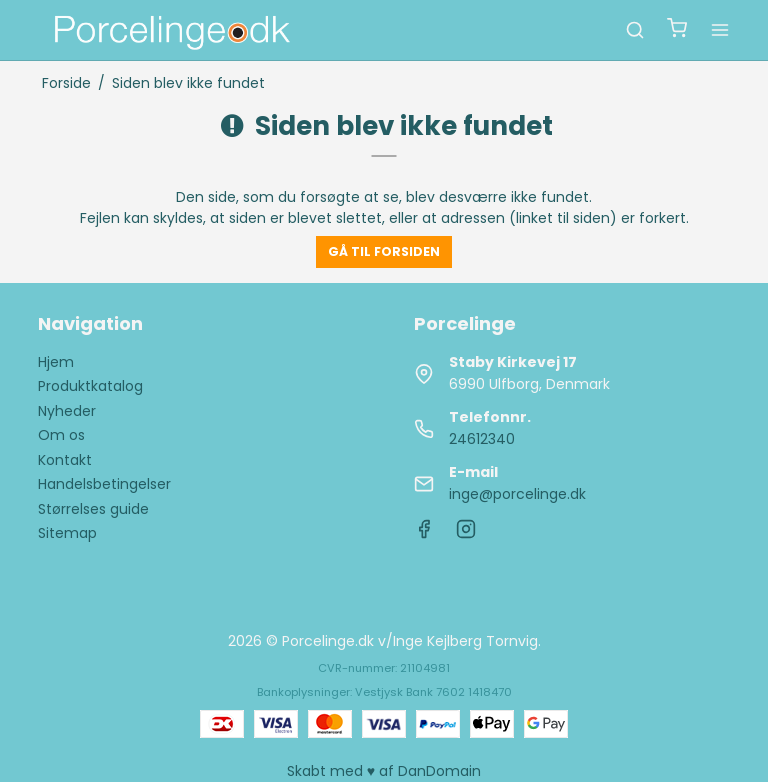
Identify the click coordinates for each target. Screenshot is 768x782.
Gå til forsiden (384, 251)
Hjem (56, 362)
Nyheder (67, 411)
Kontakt (65, 460)
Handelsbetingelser (104, 484)
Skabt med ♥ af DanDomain (384, 771)
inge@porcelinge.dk (517, 494)
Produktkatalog (90, 386)
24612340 (482, 439)
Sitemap (67, 533)
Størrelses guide (93, 509)
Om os (61, 435)
